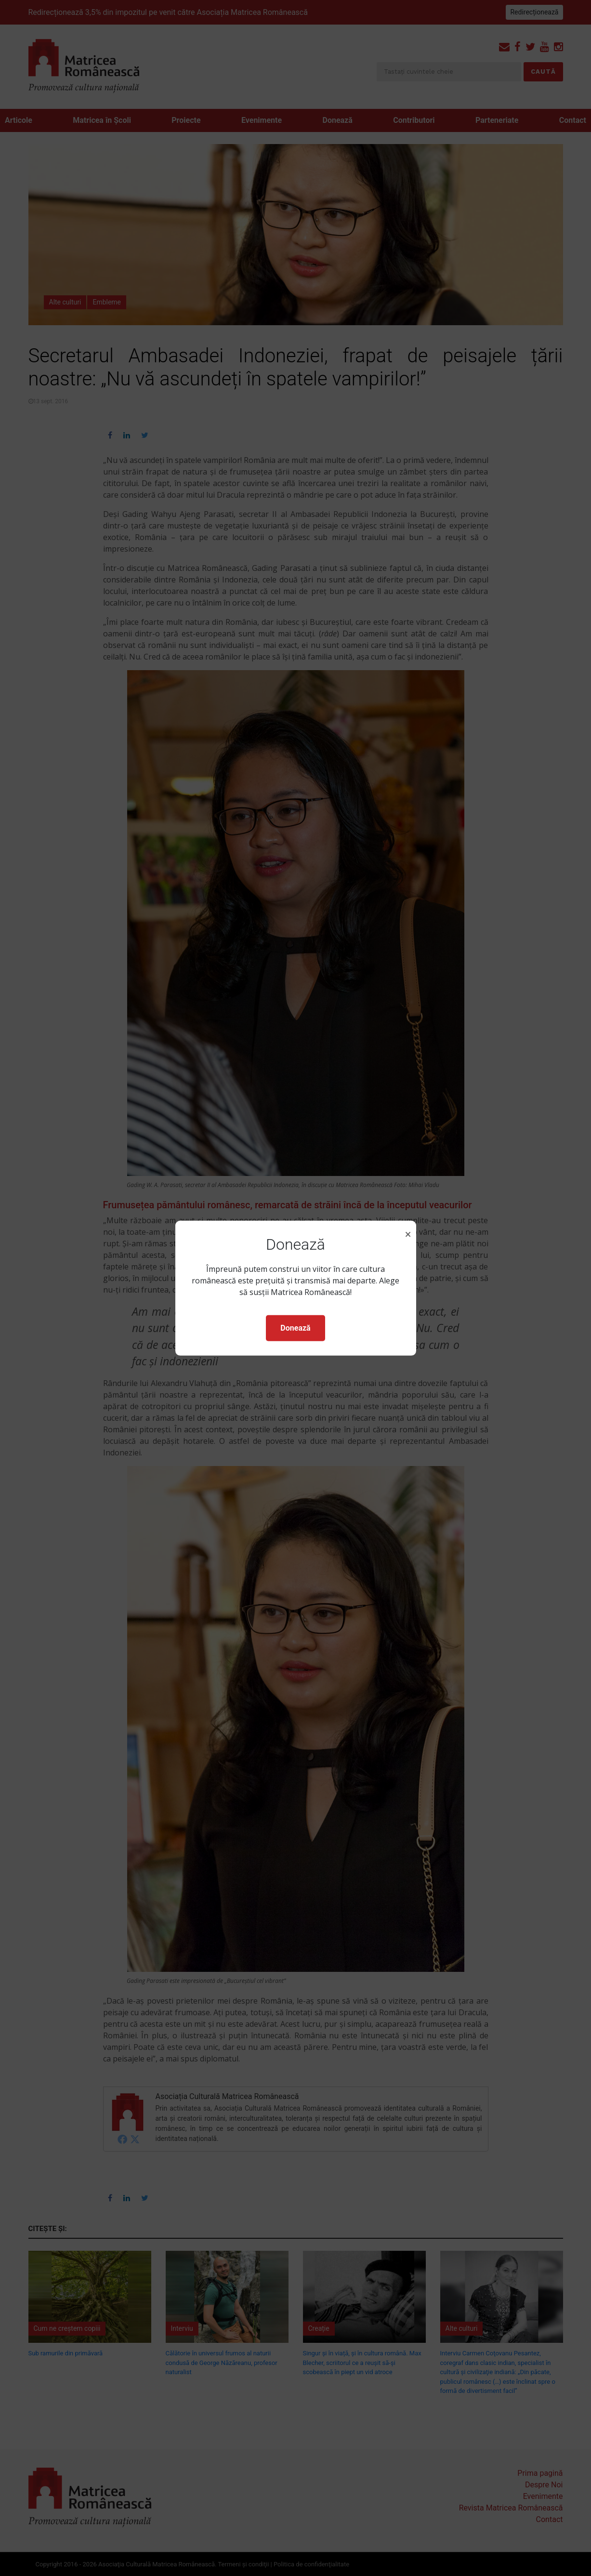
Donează (295, 1328)
